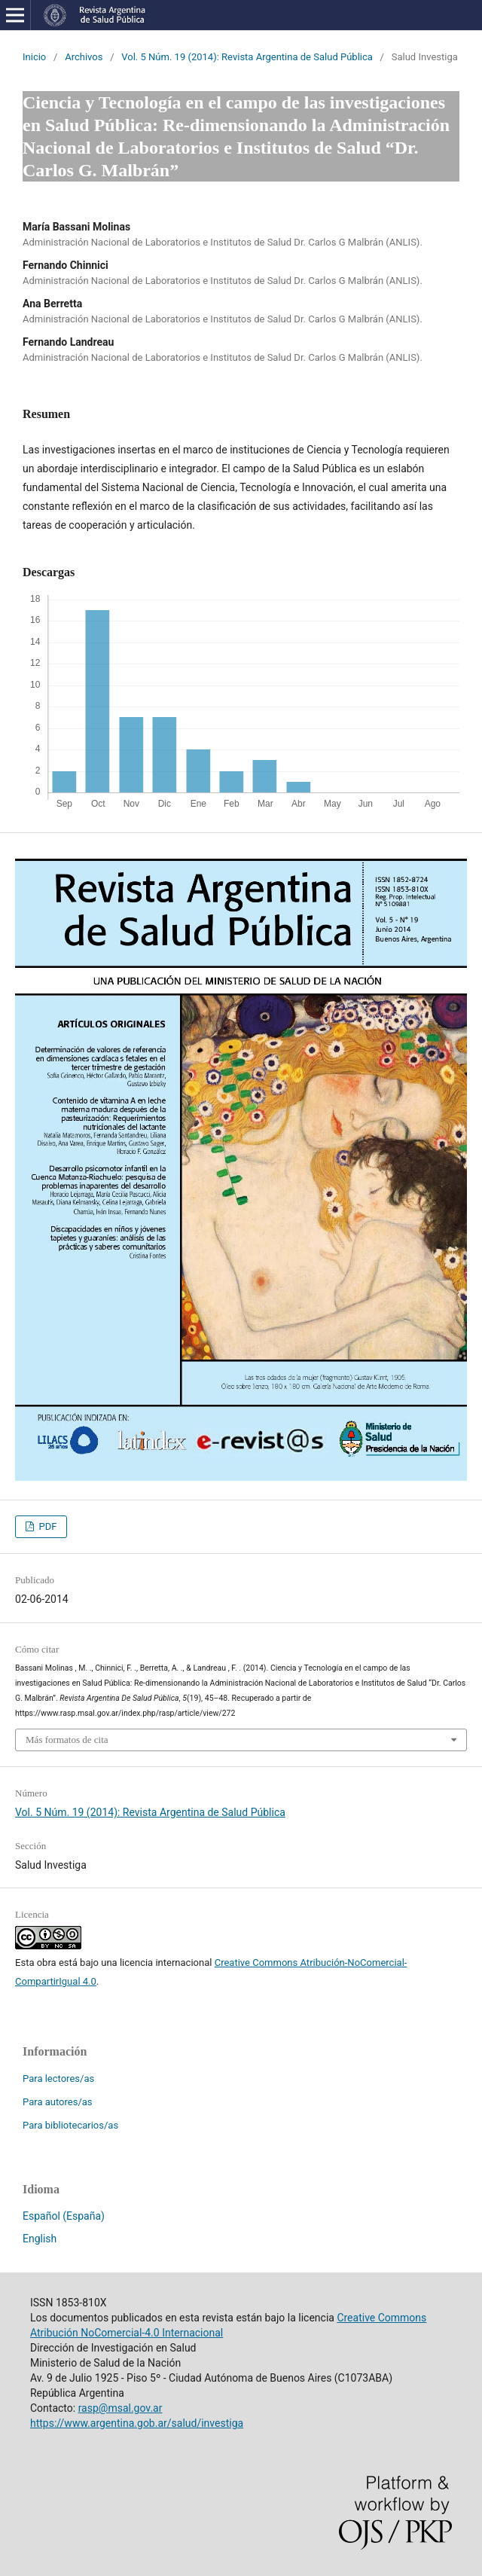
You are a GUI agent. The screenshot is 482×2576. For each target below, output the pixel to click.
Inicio (34, 57)
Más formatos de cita (67, 1739)
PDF (46, 1526)
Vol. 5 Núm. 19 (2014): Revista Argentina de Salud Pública (247, 57)
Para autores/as (58, 2101)
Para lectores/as (58, 2078)
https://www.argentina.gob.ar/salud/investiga (136, 2423)
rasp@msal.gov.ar (120, 2408)
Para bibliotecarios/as (70, 2125)
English (39, 2239)
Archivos (83, 57)
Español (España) (64, 2216)
